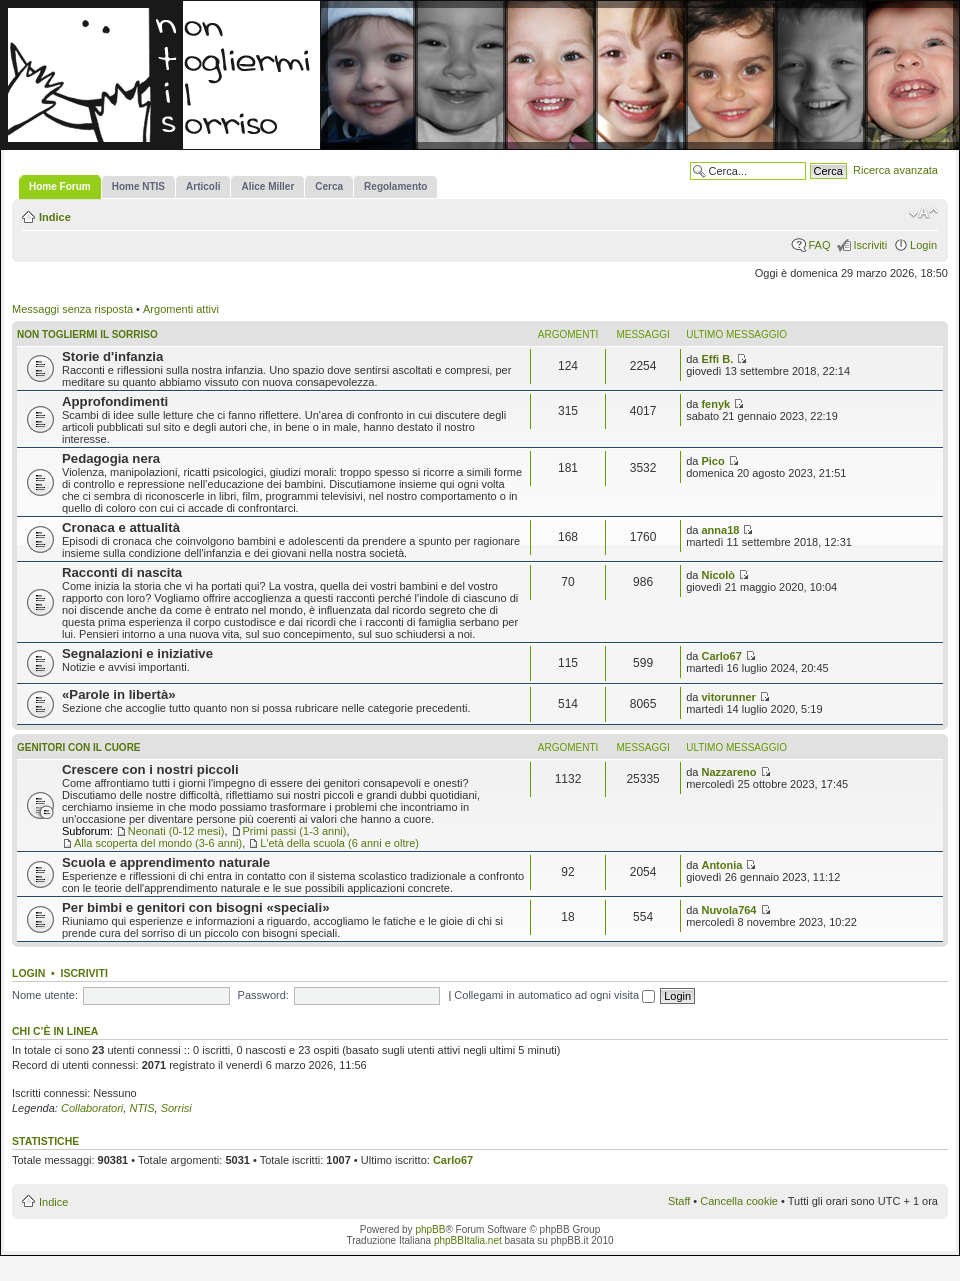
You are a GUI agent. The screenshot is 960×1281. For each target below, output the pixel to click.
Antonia (721, 865)
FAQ (819, 245)
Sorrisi (176, 1108)
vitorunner (728, 697)
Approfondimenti (115, 401)
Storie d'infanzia (112, 356)
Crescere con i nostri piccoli (150, 769)
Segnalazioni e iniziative (137, 653)
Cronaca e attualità (121, 527)
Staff (679, 1201)
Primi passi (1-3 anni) (295, 831)
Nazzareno (728, 772)
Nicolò (718, 575)
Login (923, 245)
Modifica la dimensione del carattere (923, 213)
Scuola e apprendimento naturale (166, 862)
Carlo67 (721, 656)
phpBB (430, 1229)
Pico (712, 461)
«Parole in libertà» (119, 694)
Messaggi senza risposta (72, 309)
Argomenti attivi (181, 309)
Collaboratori (92, 1108)
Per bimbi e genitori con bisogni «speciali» (195, 907)
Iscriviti (870, 245)
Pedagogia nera (111, 458)
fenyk (715, 404)
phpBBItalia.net (468, 1240)
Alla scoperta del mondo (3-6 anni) (158, 843)
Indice (55, 217)
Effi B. (717, 359)
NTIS (141, 1108)
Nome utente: (45, 995)
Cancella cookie (739, 1201)
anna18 (720, 530)
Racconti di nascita (122, 572)
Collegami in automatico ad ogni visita (554, 995)
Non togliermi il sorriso (87, 334)
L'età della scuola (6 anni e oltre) (339, 843)
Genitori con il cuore (79, 747)
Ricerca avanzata (895, 170)
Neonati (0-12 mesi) (176, 831)
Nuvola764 (728, 910)
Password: (263, 995)
